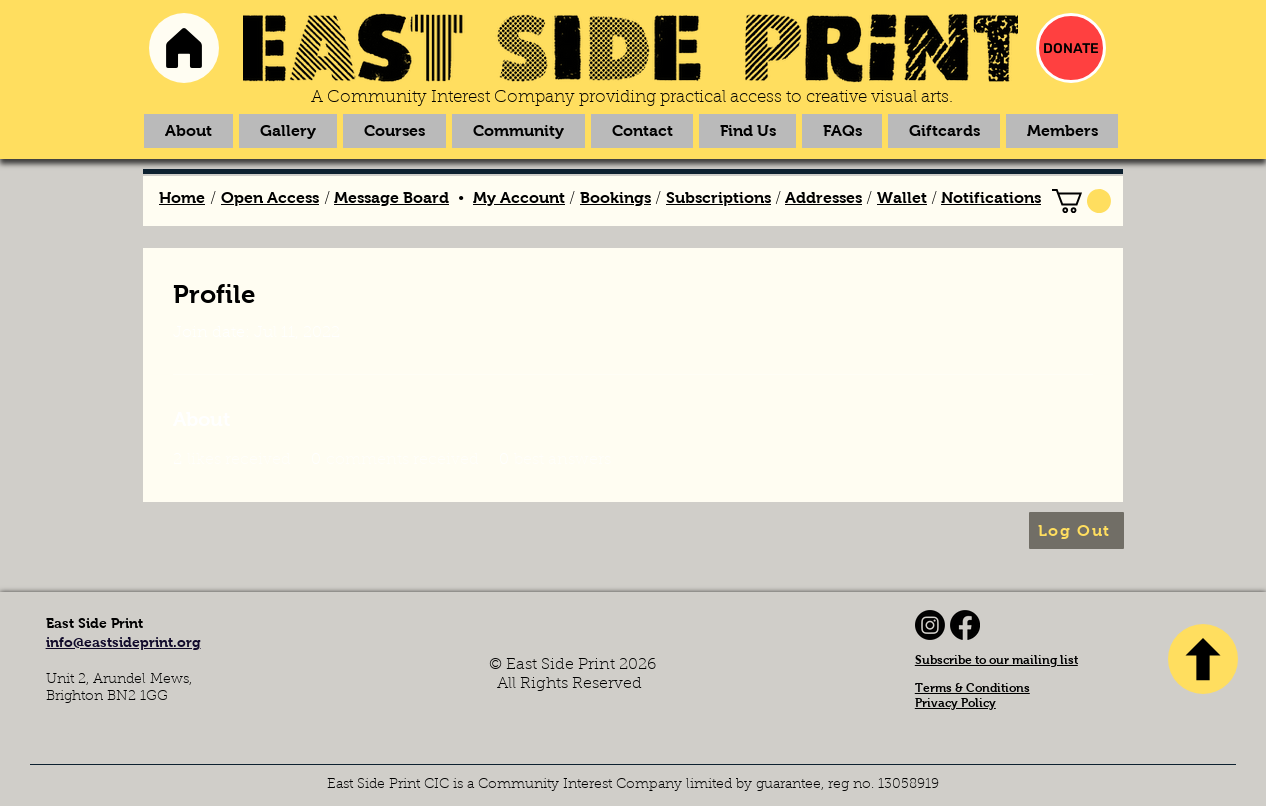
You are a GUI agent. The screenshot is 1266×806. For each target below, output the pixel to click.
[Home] (184, 48)
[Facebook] (965, 625)
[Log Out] (1076, 530)
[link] (1081, 201)
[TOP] (1203, 659)
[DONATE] (1071, 48)
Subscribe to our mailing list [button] (996, 660)
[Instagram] (930, 625)
